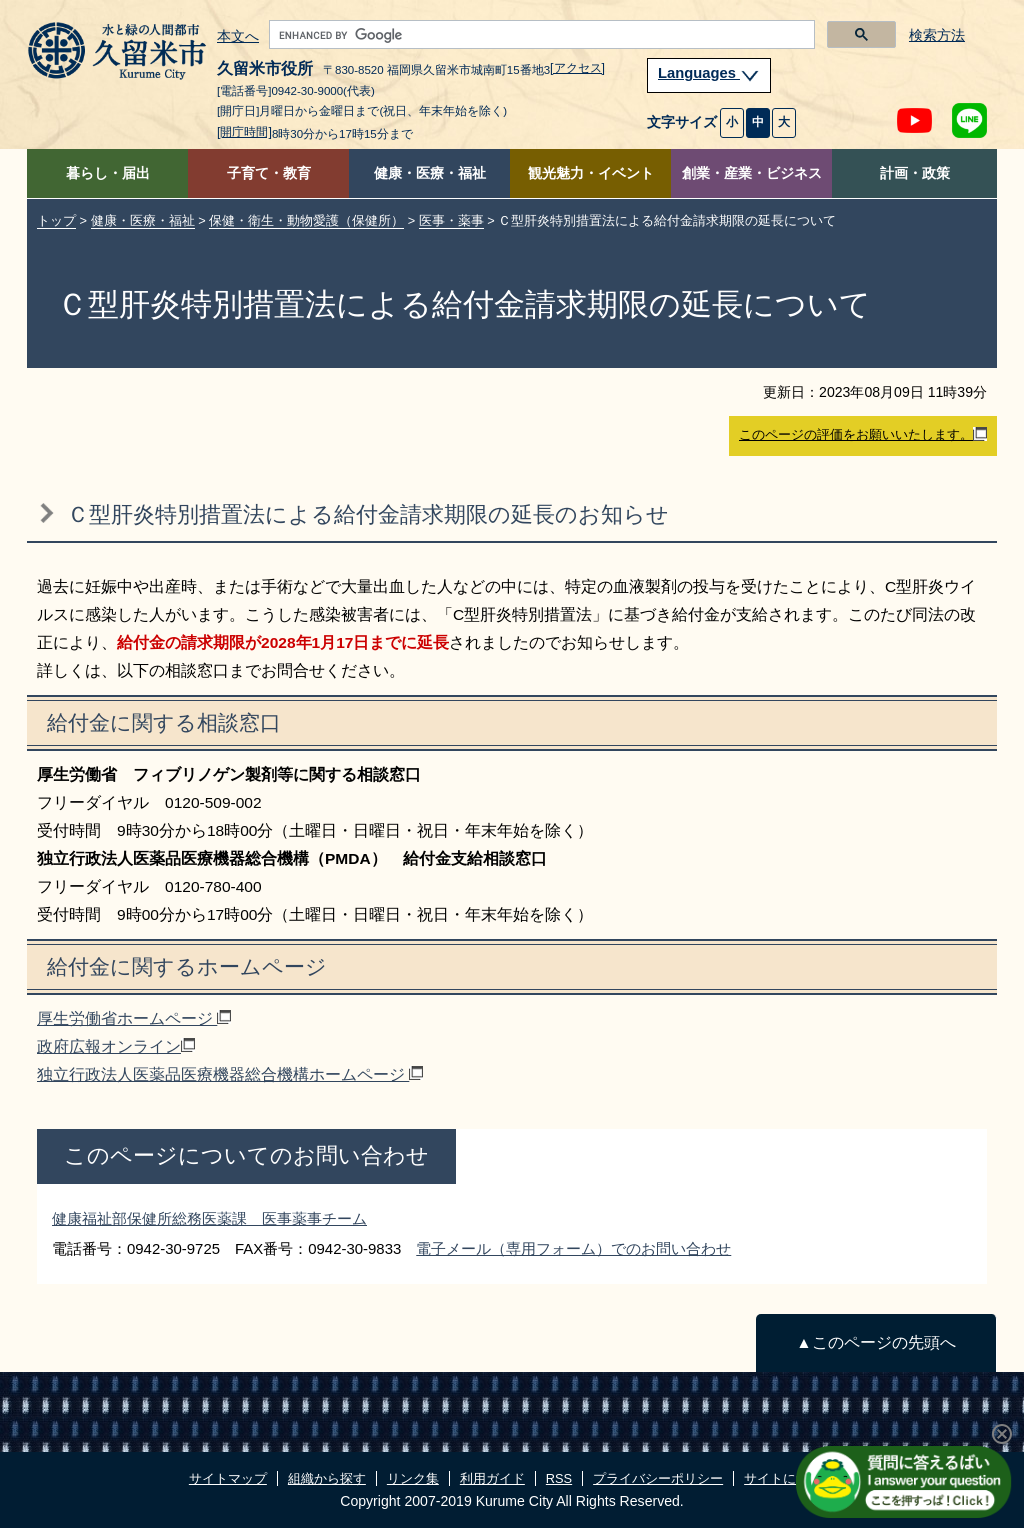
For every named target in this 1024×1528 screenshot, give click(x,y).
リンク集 (413, 1478)
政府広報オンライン (116, 1046)
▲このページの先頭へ (875, 1342)
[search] (540, 35)
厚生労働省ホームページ (134, 1018)
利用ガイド (492, 1478)
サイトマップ (228, 1478)
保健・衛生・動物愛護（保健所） (306, 220)
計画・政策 (915, 173)
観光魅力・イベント (591, 173)
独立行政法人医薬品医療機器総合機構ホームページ (230, 1074)
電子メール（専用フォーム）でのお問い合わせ (573, 1248)
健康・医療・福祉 (430, 173)
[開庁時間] (244, 132)
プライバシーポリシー (658, 1478)
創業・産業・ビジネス (752, 173)
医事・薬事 (451, 220)
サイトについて (789, 1478)
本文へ (238, 37)
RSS (559, 1478)
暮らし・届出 (108, 173)
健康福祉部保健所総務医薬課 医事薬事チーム (209, 1218)
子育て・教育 (269, 173)
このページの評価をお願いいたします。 (863, 435)
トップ (56, 220)
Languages (709, 73)
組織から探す (327, 1478)
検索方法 (937, 35)
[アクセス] (577, 68)
